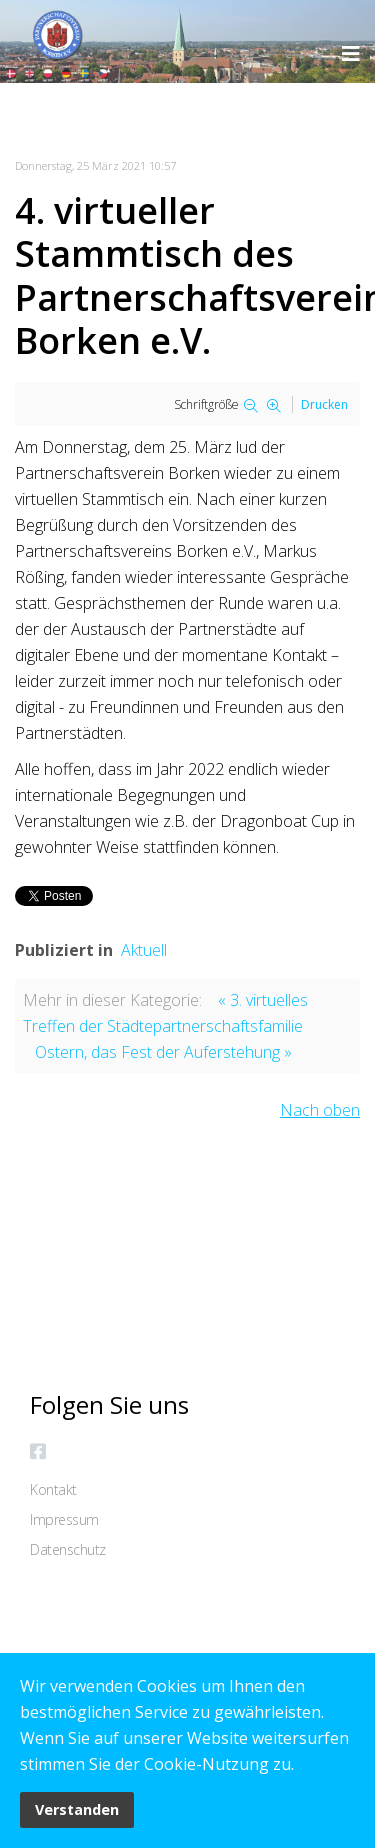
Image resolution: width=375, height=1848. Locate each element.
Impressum (64, 1519)
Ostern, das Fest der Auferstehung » (163, 1052)
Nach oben (320, 1110)
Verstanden (77, 1809)
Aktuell (144, 950)
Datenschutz (68, 1549)
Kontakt (53, 1489)
